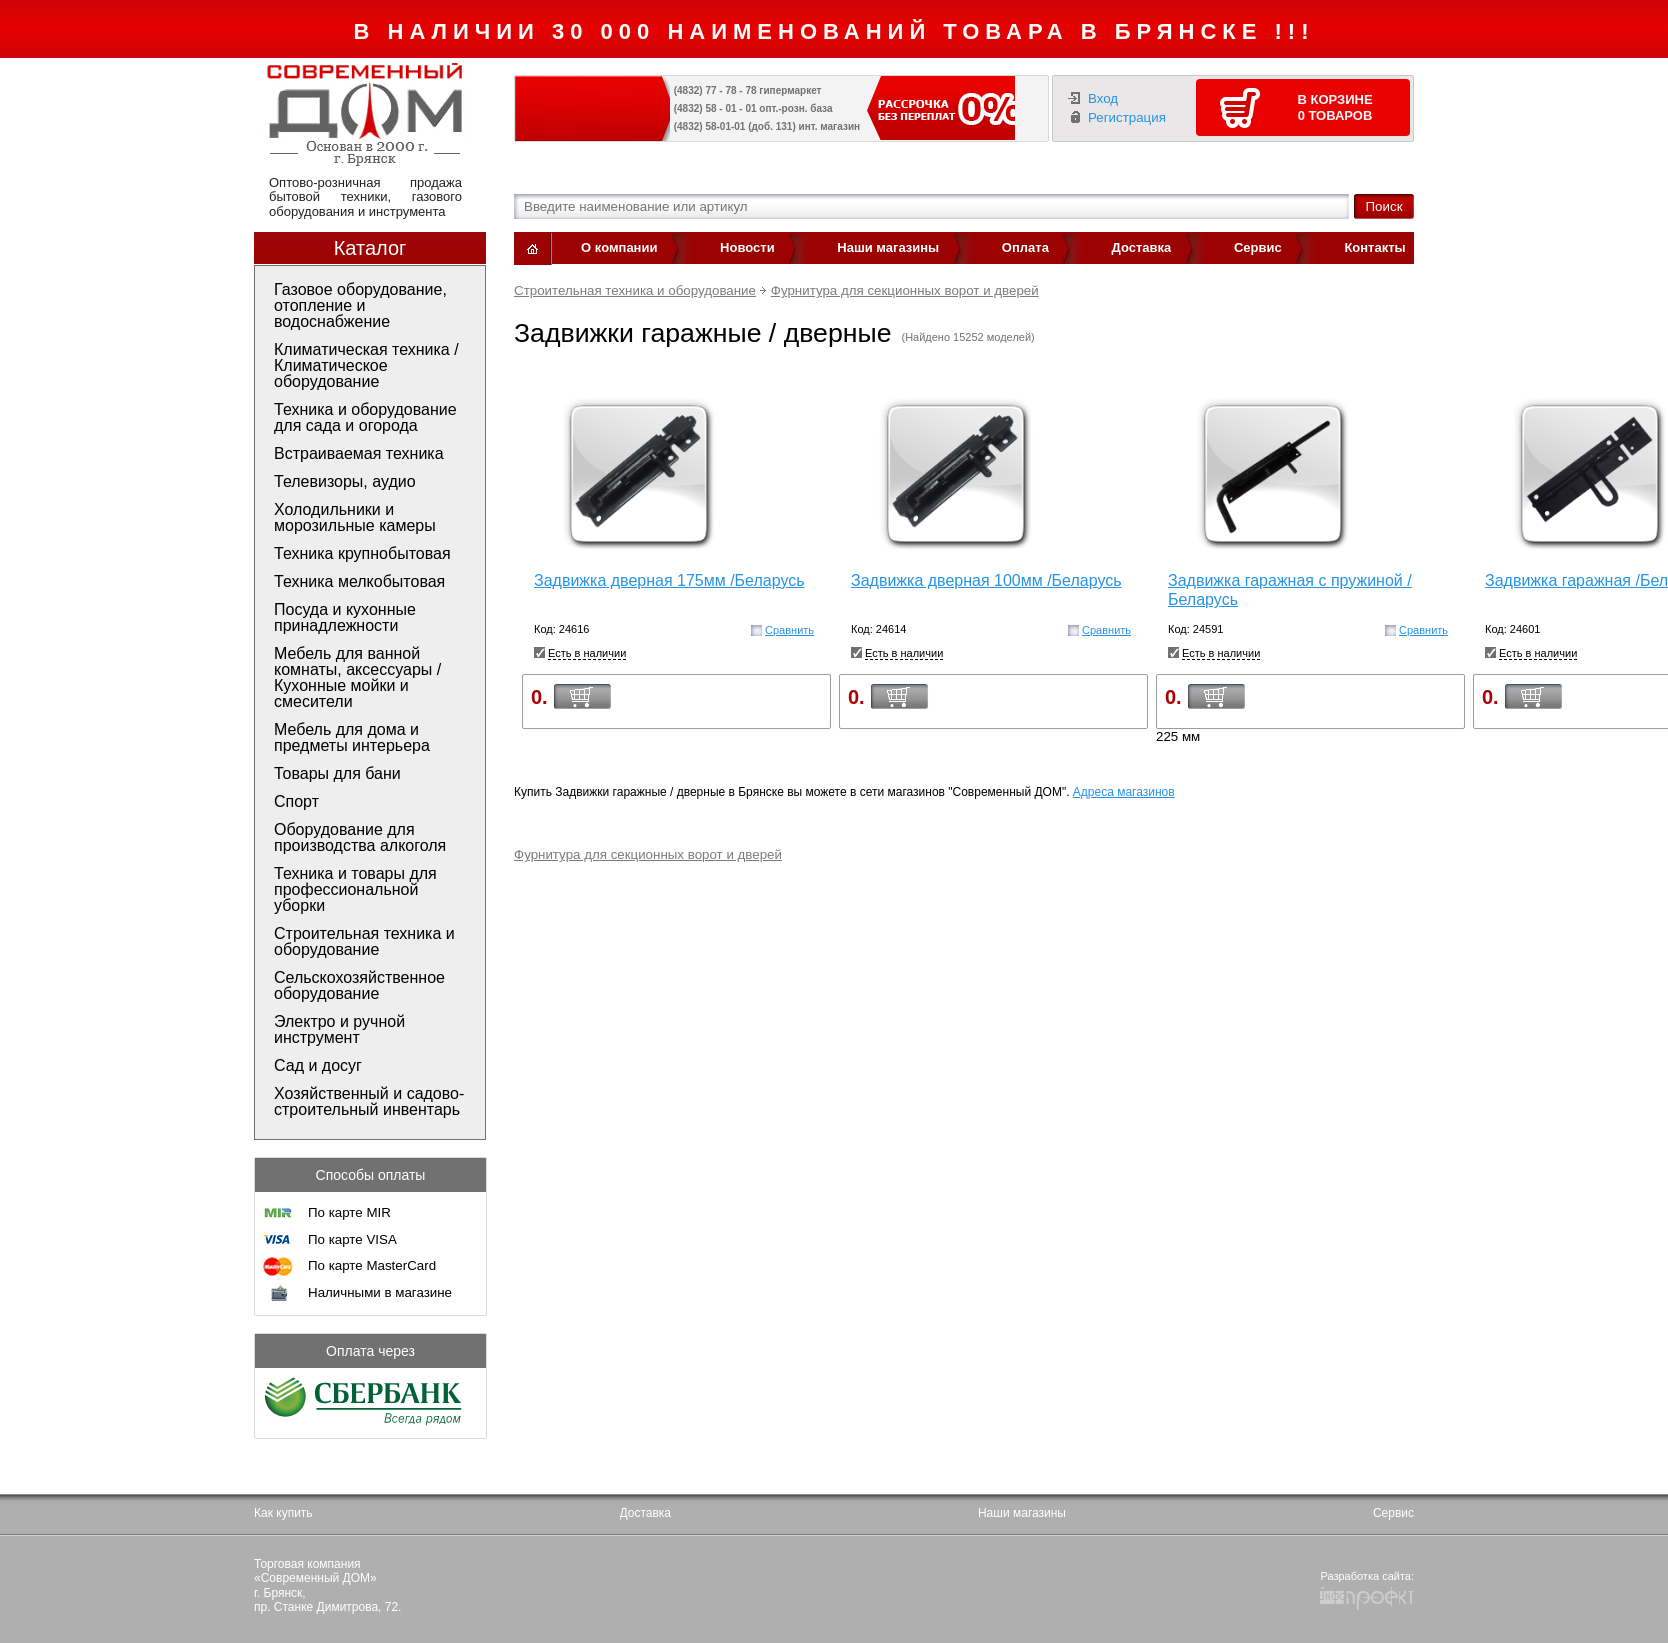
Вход (1103, 98)
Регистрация (1127, 117)
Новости (747, 247)
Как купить (283, 1513)
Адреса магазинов (1124, 792)
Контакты (1374, 247)
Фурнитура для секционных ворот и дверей (905, 290)
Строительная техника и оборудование (635, 290)
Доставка (1142, 247)
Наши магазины (888, 247)
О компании (619, 247)
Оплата (1025, 247)
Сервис (1258, 247)
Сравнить (789, 630)
